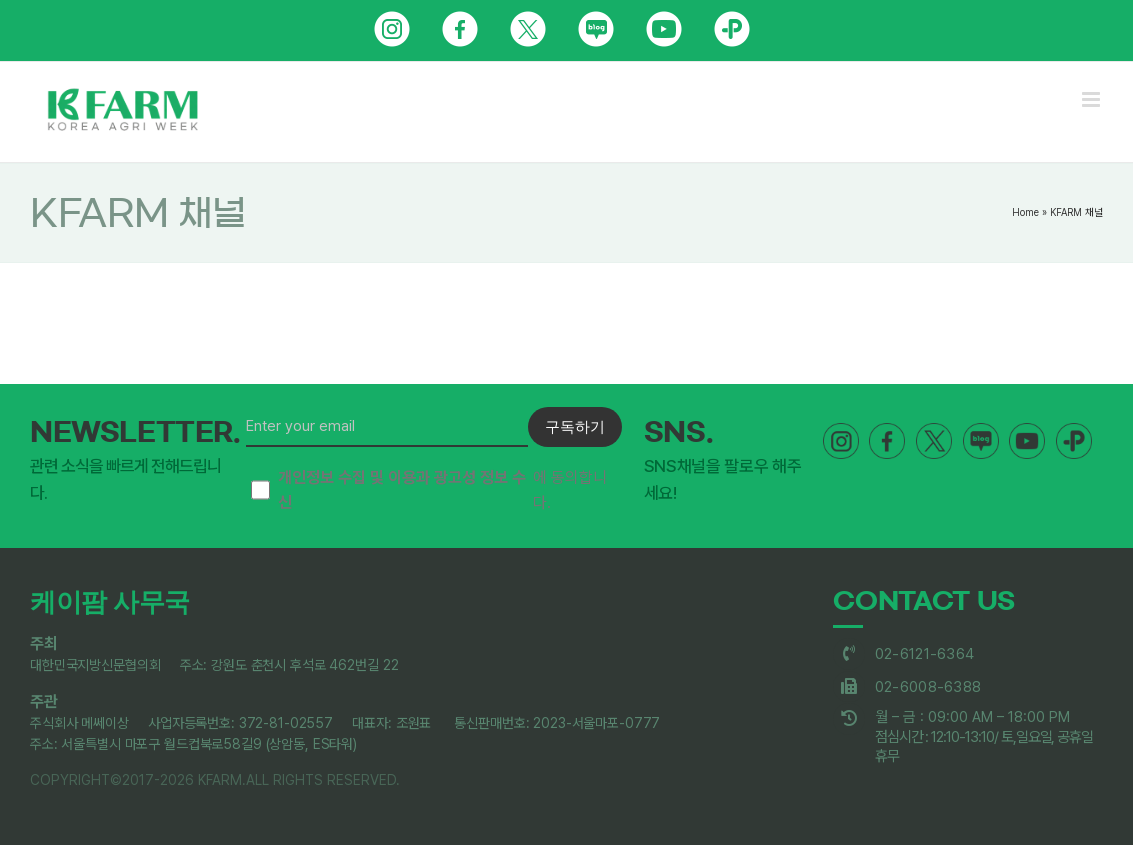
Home (1025, 212)
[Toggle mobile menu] (1092, 99)
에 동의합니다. (429, 490)
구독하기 (575, 426)
